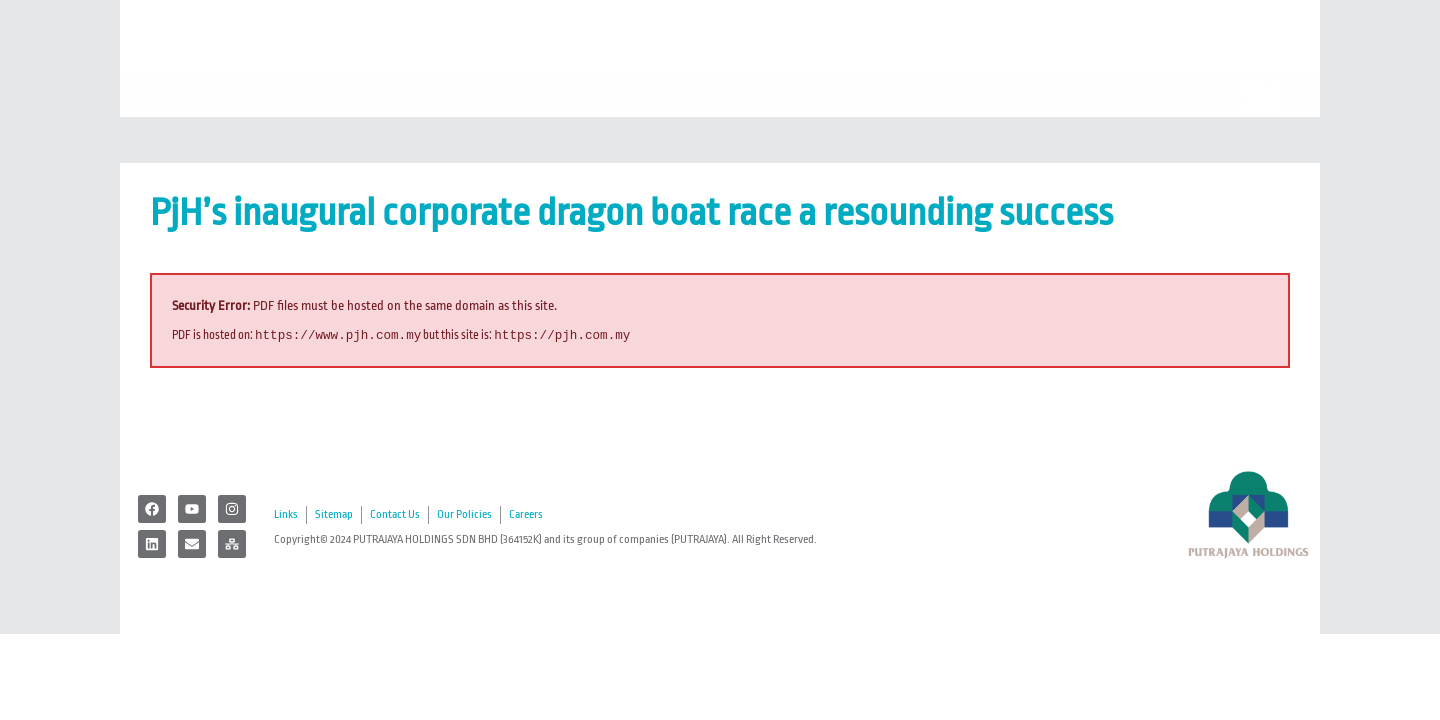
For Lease (748, 132)
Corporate (356, 133)
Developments (556, 133)
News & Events (940, 133)
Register (1135, 133)
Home (188, 132)
